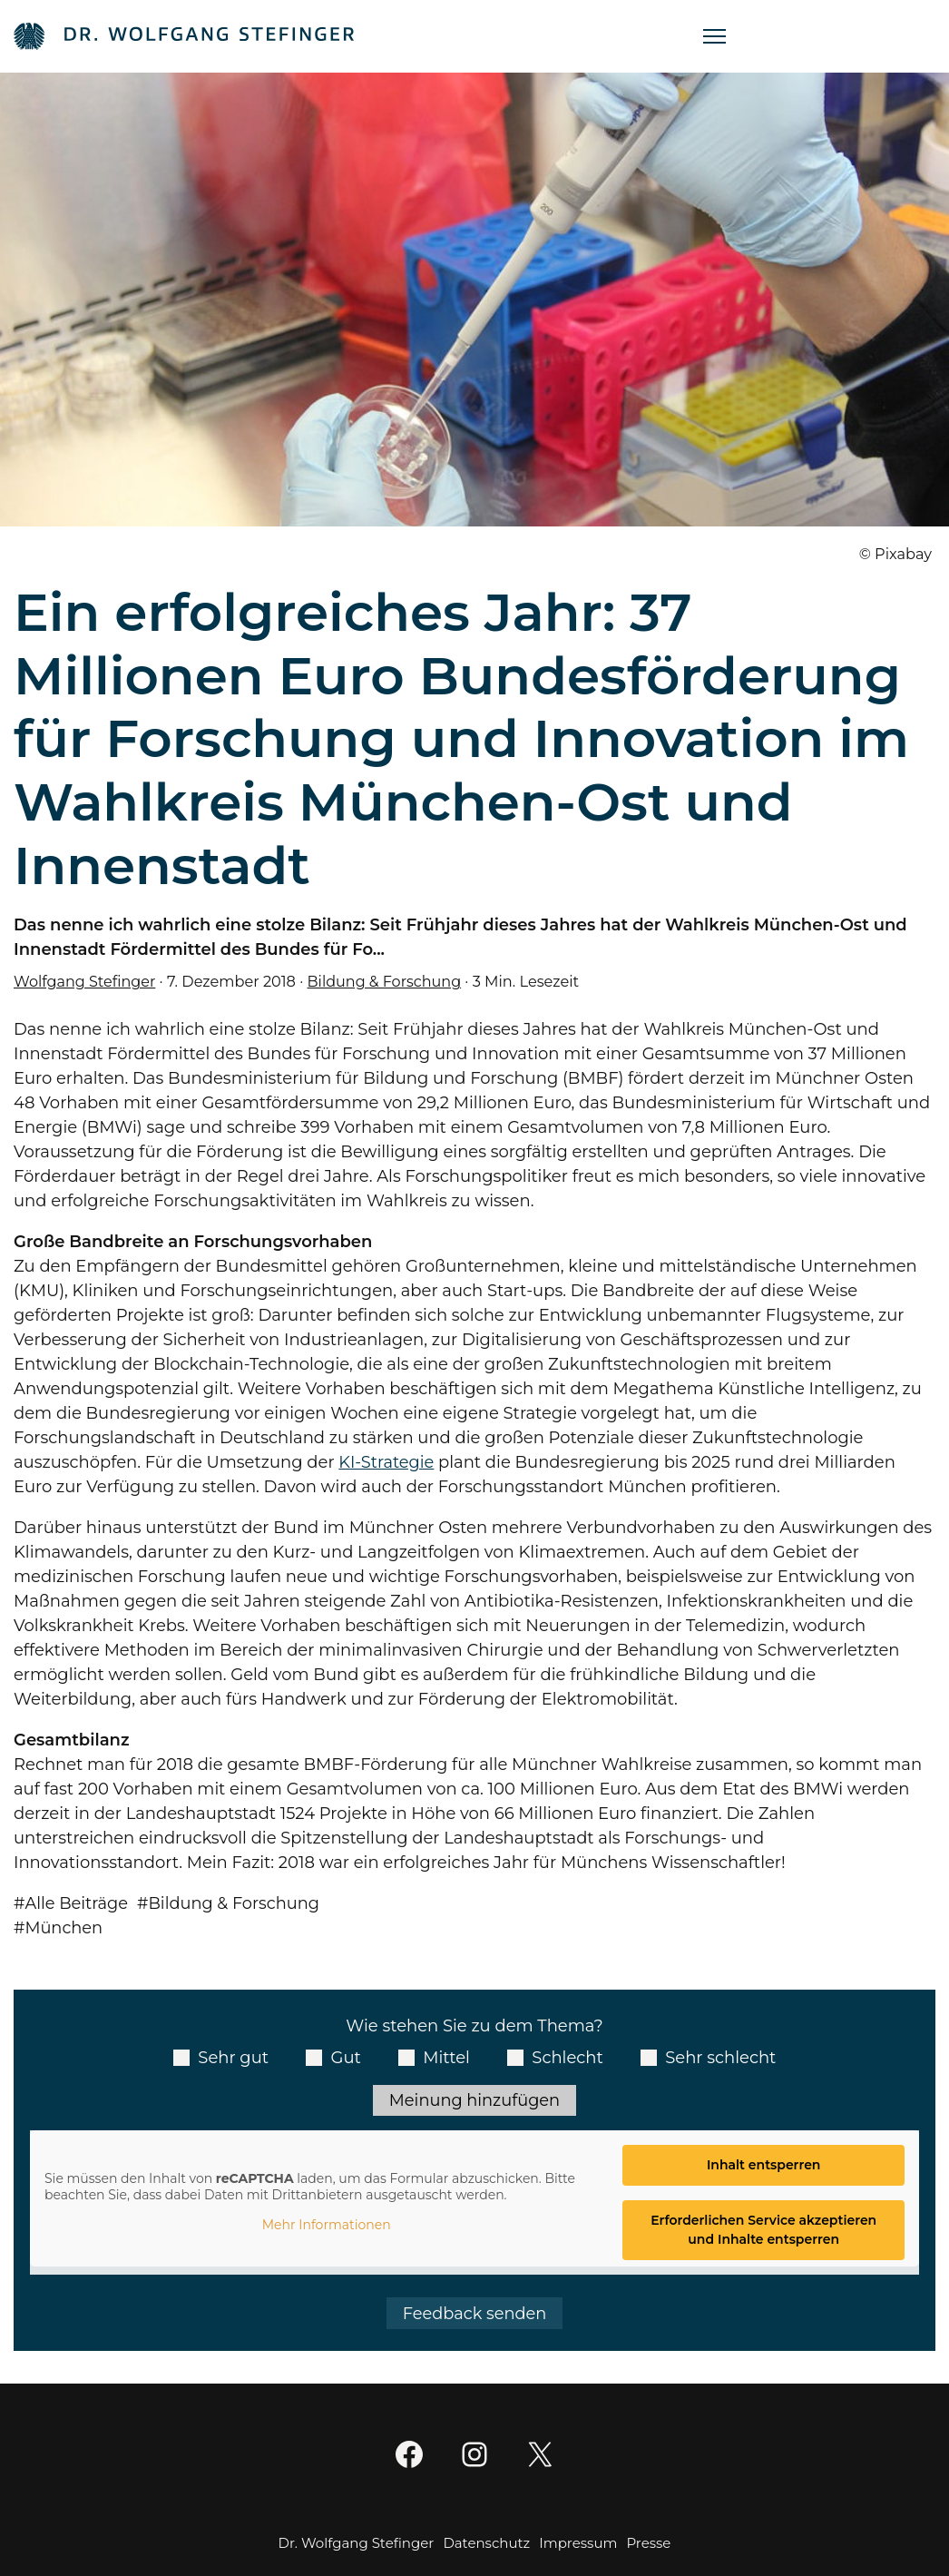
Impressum (578, 2544)
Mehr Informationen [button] (326, 2226)
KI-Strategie (386, 1462)
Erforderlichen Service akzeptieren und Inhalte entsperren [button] (763, 2230)
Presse (648, 2544)
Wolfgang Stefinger (85, 981)
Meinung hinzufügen (474, 2100)
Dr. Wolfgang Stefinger (357, 2544)
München (64, 1928)
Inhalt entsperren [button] (764, 2166)
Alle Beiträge (77, 1903)
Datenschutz (486, 2544)
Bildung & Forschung (386, 981)
